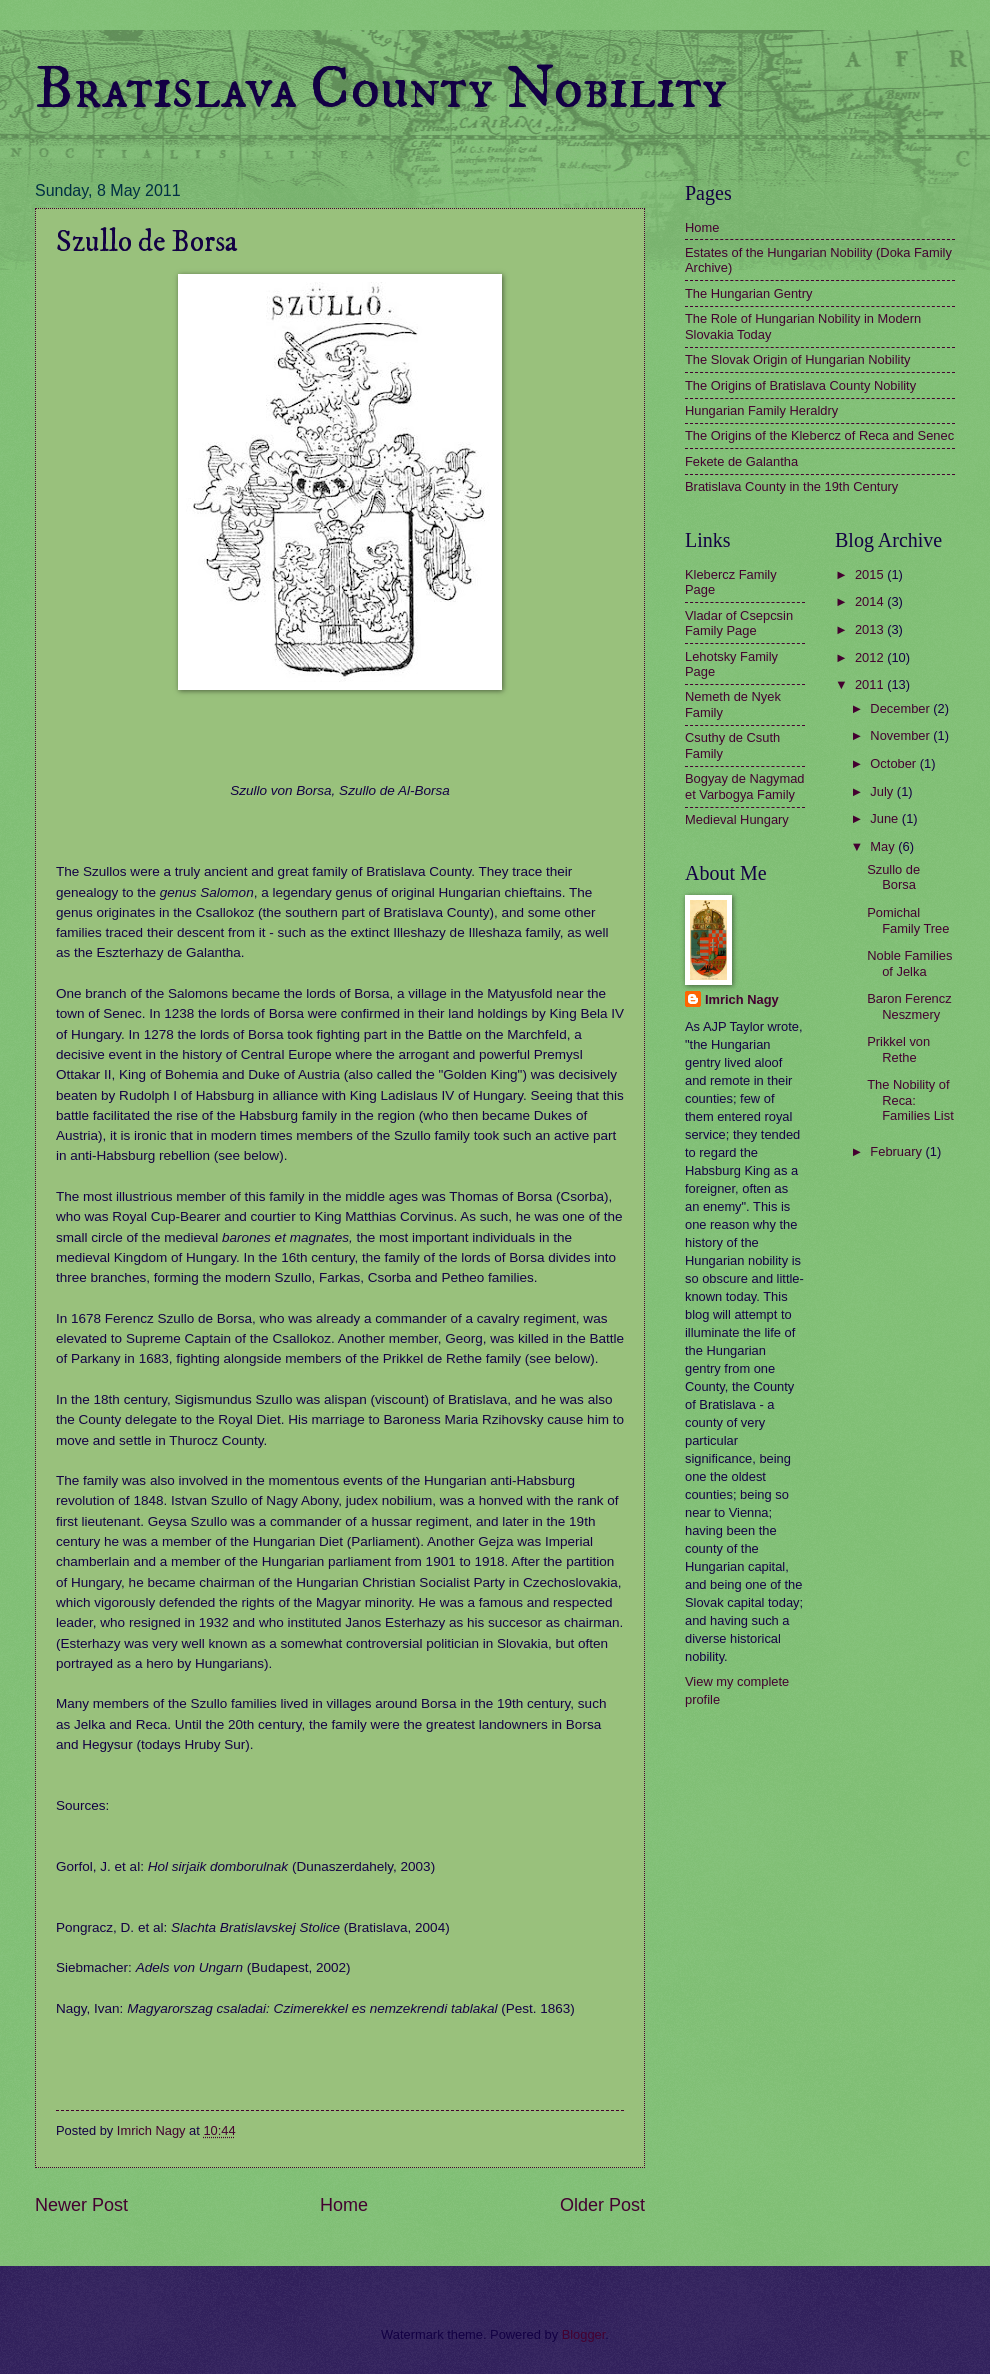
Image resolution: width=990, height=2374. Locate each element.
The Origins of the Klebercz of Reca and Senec (819, 435)
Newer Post (81, 2205)
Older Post (602, 2205)
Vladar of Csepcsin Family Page (739, 623)
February (897, 1151)
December (901, 708)
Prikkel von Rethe (898, 1049)
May (884, 846)
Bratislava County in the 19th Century (791, 486)
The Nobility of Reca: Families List (910, 1100)
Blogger (584, 2334)
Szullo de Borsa (893, 877)
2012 (871, 657)
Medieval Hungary (737, 819)
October (894, 763)
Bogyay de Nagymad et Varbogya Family (745, 786)
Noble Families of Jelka (909, 963)
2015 (871, 574)
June (886, 818)
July (883, 791)
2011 (871, 684)
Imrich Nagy (742, 999)
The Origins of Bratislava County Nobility (800, 385)
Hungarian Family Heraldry (761, 410)
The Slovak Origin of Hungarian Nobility (797, 359)
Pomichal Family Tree (908, 920)
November (901, 735)
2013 (871, 629)
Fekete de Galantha (741, 461)
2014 (871, 601)
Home (344, 2205)
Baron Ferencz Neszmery (909, 1006)
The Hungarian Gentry (748, 293)
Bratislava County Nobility (381, 89)
